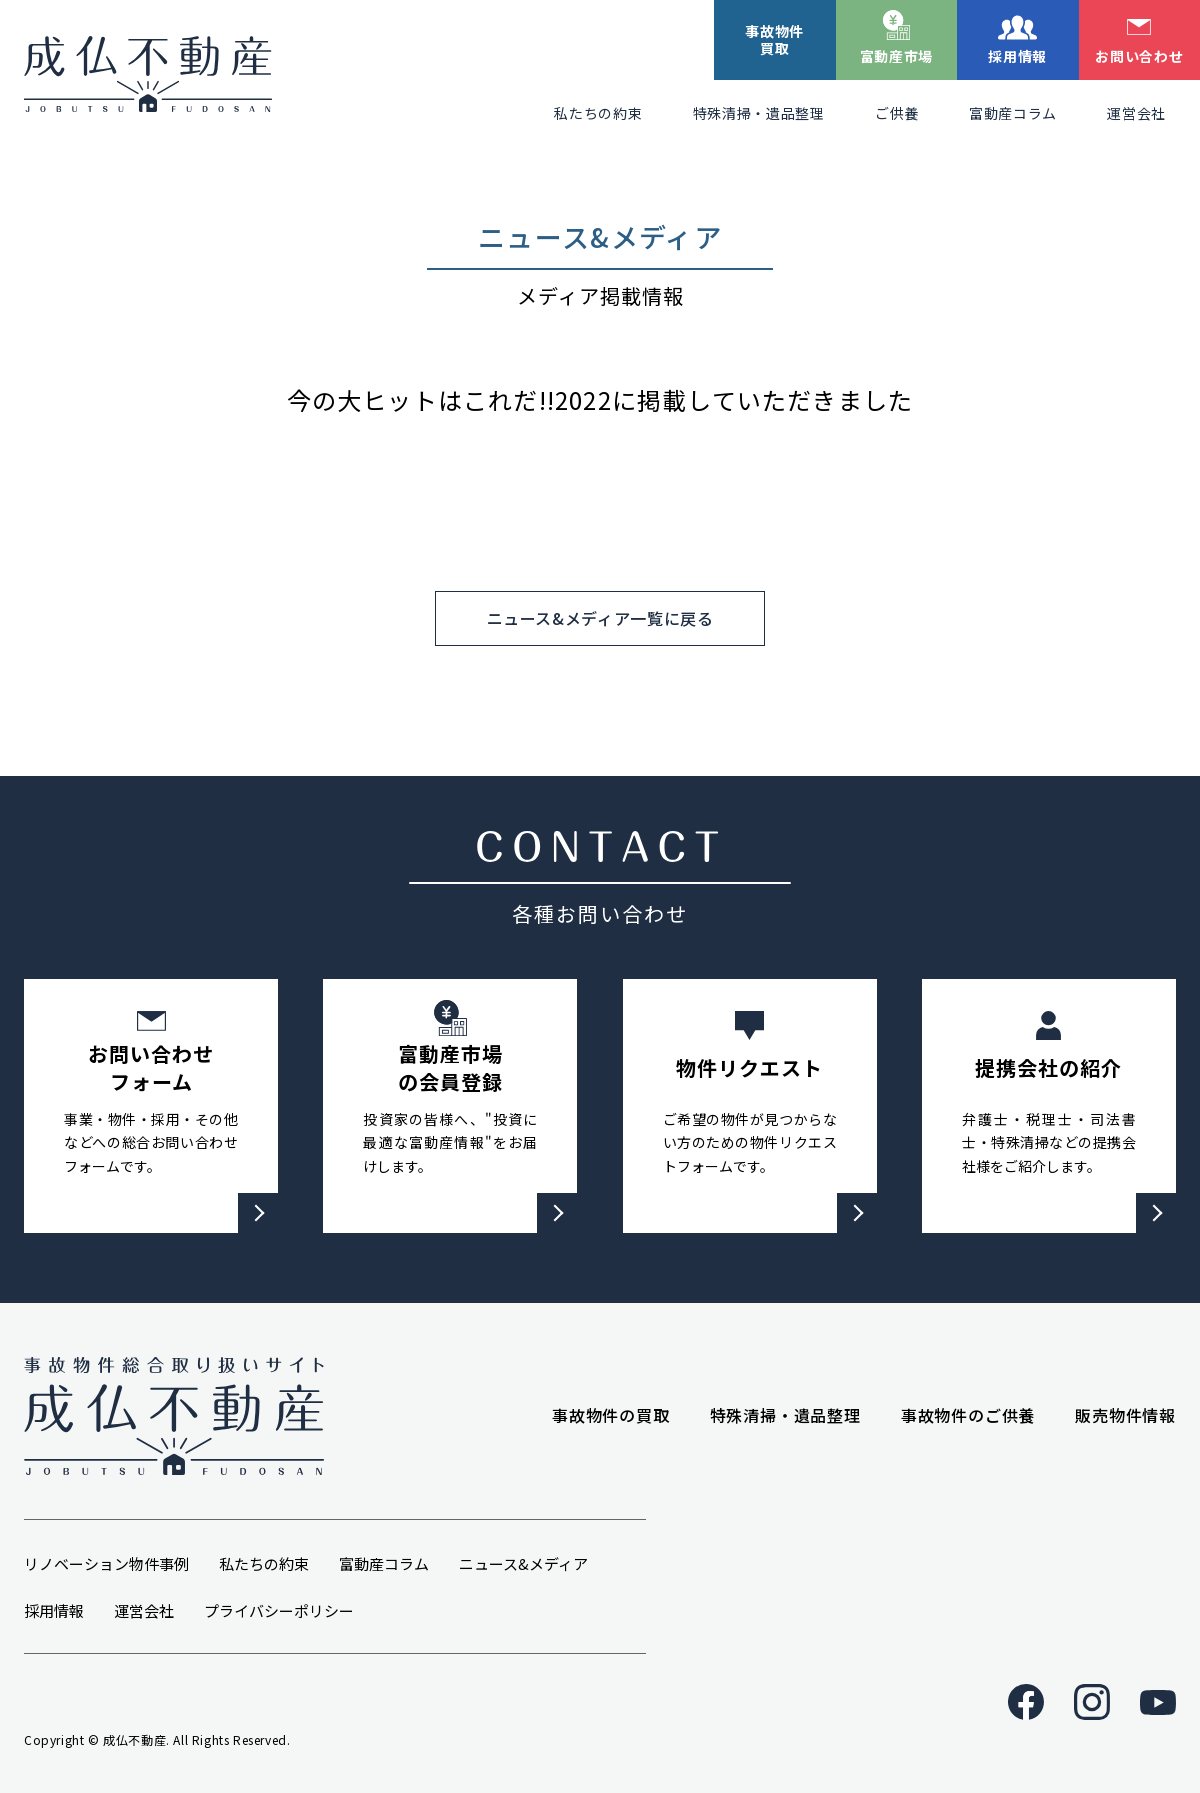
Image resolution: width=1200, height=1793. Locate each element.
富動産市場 (897, 56)
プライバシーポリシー (279, 1610)
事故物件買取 (774, 39)
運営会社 (1136, 113)
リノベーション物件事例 (106, 1563)
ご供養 (897, 113)
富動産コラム (1013, 113)
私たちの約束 (598, 113)
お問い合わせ (1139, 56)
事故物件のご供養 (968, 1415)
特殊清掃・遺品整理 (759, 113)
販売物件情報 (1125, 1415)
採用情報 (1017, 56)
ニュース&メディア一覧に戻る (600, 618)
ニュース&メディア (523, 1563)
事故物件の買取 (611, 1415)
